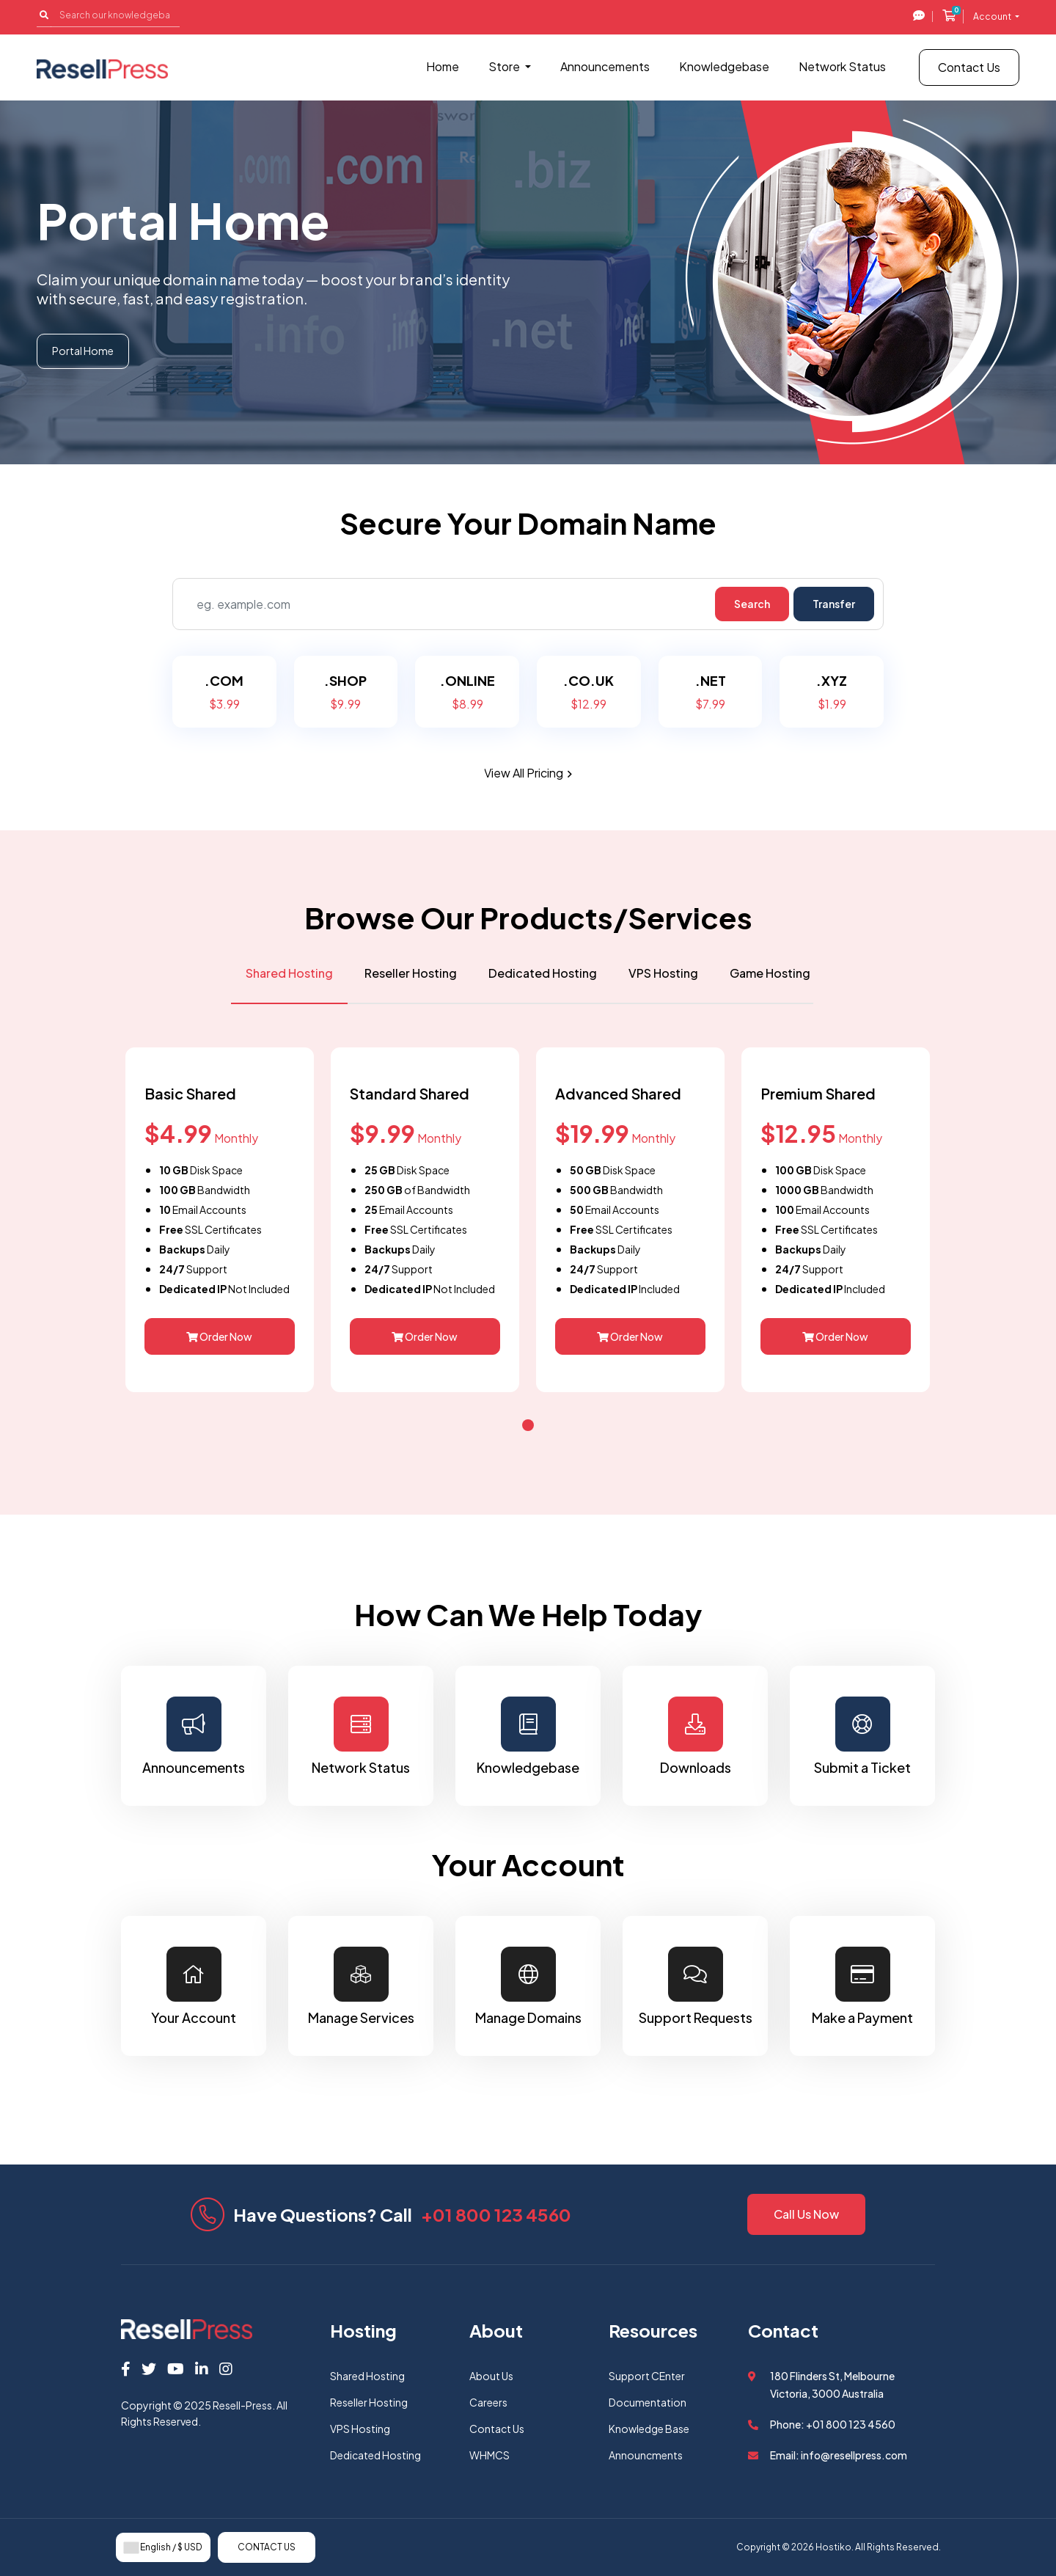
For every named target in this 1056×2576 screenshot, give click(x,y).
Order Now (219, 1336)
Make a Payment (862, 1986)
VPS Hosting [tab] (663, 973)
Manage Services (361, 1986)
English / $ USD (163, 2547)
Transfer (834, 603)
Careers (488, 2402)
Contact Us (969, 67)
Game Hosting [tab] (770, 973)
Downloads (695, 1736)
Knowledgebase (724, 66)
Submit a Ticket (862, 1736)
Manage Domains (528, 1986)
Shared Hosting (367, 2375)
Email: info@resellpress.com (838, 2455)
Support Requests (695, 1986)
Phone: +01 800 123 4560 (832, 2424)
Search (752, 603)
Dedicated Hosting (375, 2455)
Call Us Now (806, 2214)
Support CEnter (647, 2375)
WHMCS (489, 2455)
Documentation (647, 2402)
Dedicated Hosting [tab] (542, 973)
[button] (528, 1425)
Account (993, 16)
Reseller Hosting (369, 2402)
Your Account (193, 1986)
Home (442, 66)
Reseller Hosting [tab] (410, 973)
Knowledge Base (649, 2428)
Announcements (605, 66)
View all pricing (528, 772)
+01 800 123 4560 (496, 2214)
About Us (491, 2375)
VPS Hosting (360, 2428)
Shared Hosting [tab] (289, 973)
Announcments (646, 2455)
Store (505, 66)
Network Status (842, 66)
